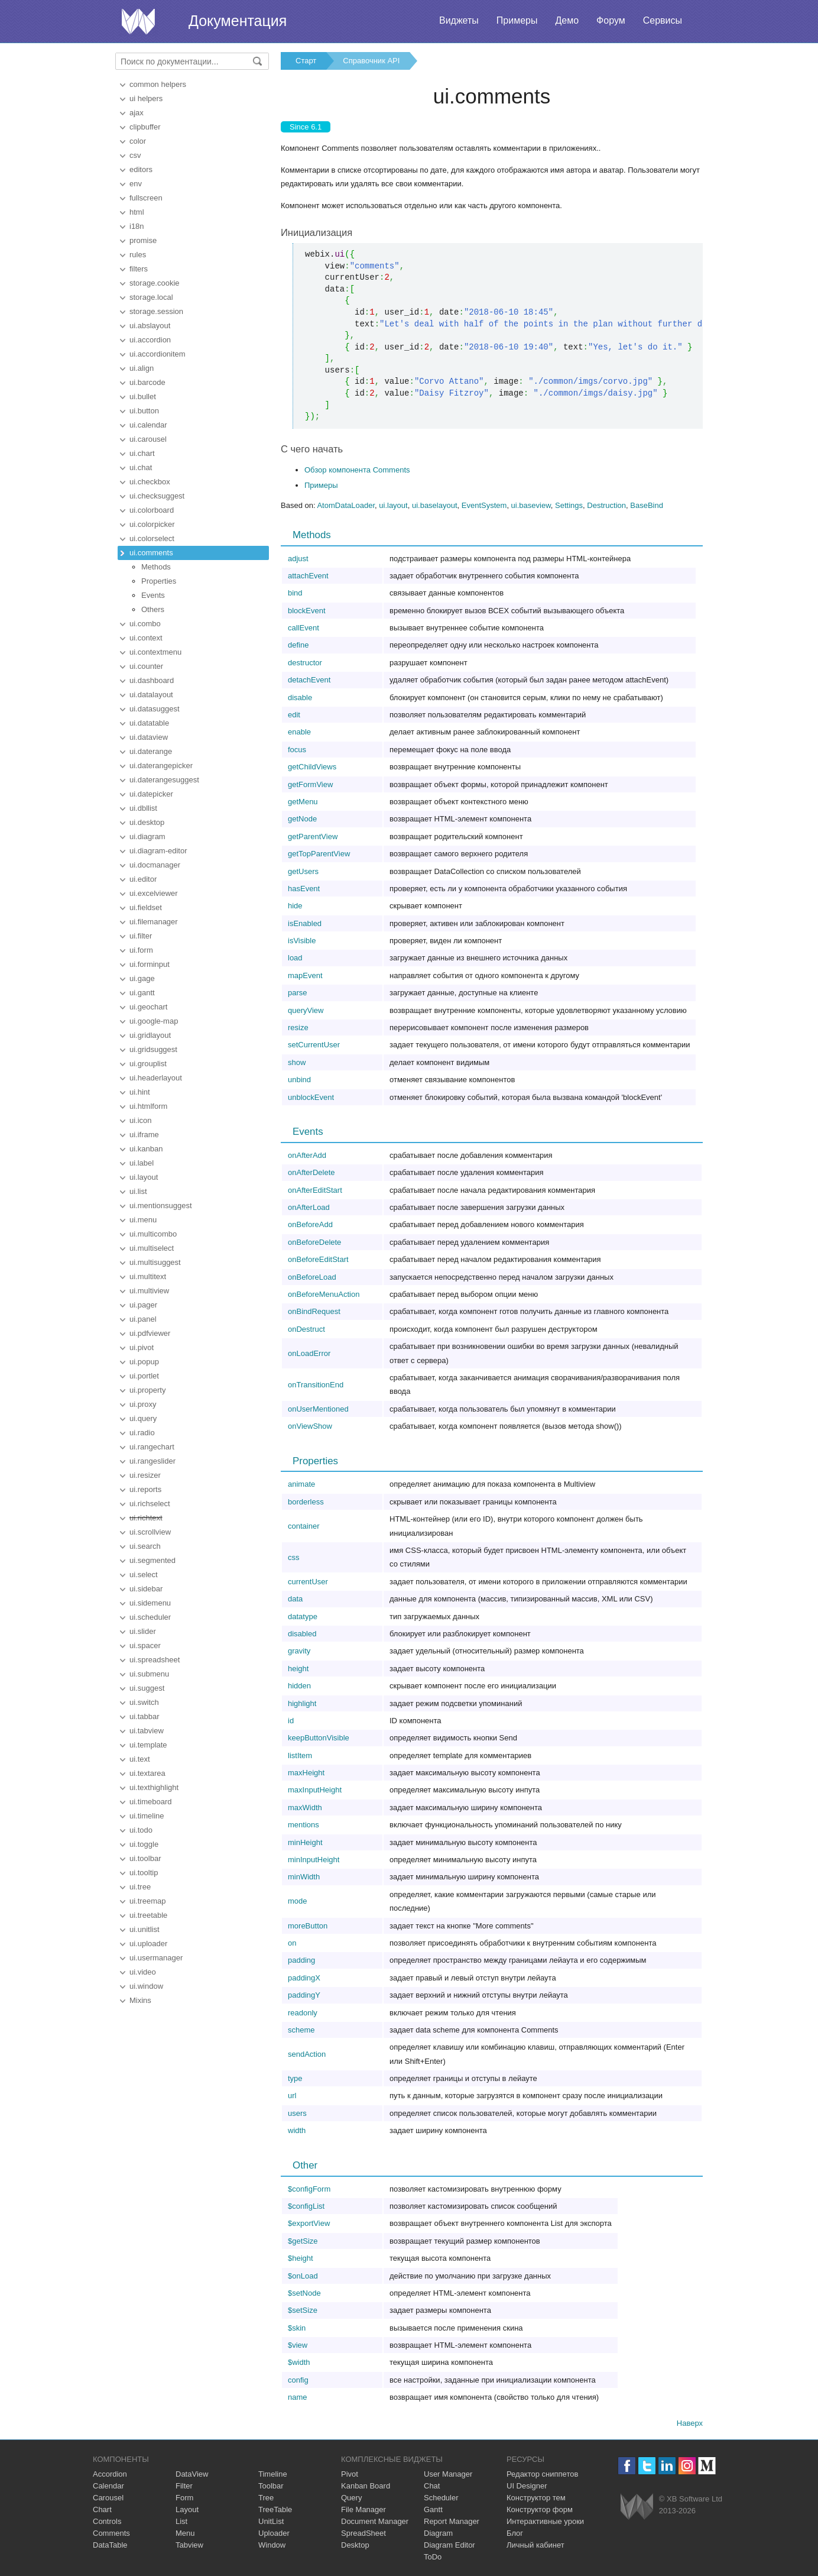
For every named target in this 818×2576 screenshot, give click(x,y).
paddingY (304, 1995)
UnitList (271, 2521)
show (297, 1062)
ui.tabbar (144, 1716)
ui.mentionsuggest (160, 1205)
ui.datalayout (151, 694)
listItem (300, 1755)
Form (184, 2497)
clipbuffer (145, 126)
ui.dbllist (143, 808)
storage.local (151, 297)
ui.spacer (145, 1645)
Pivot (349, 2474)
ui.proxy (143, 1404)
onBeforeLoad (312, 1277)
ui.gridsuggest (153, 1049)
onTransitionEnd (315, 1384)
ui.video (142, 1971)
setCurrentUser (314, 1044)
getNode (302, 818)
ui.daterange (150, 751)
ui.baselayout (434, 505)
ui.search (145, 1546)
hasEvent (304, 888)
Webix (637, 2506)
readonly (302, 2012)
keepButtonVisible (318, 1737)
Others (152, 609)
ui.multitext (147, 1276)
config (298, 2380)
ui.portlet (144, 1375)
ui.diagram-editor (158, 850)
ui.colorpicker (152, 524)
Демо (567, 20)
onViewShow (310, 1426)
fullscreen (146, 197)
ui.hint (139, 1092)
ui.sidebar (146, 1588)
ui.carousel (148, 439)
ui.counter (146, 666)
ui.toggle (143, 1844)
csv (135, 155)
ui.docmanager (154, 864)
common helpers (157, 84)
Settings (569, 505)
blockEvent (307, 610)
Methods (156, 566)
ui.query (143, 1418)
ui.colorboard (151, 510)
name (297, 2397)
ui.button (144, 410)
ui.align (141, 368)
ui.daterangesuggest (164, 779)
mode (297, 1901)
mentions (303, 1824)
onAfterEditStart (315, 1190)
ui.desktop (146, 822)
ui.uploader (148, 1943)
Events (153, 595)
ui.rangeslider (152, 1461)
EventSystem (484, 505)
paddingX (304, 1977)
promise (143, 240)
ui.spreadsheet (154, 1659)
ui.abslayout (149, 325)
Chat (432, 2485)
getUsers (303, 871)
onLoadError (309, 1353)
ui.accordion (150, 339)
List (181, 2521)
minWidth (304, 1876)
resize (298, 1027)
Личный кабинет (535, 2545)
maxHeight (306, 1772)
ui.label (141, 1162)
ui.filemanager (153, 921)
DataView (192, 2474)
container (303, 1526)
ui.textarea (147, 1773)
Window (271, 2545)
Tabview (189, 2545)
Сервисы (662, 20)
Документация (238, 20)
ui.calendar (148, 424)
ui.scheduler (150, 1617)
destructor (305, 662)
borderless (306, 1501)
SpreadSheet (363, 2533)
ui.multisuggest (155, 1262)
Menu (185, 2533)
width (297, 2130)
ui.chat (140, 467)
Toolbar (271, 2485)
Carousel (108, 2497)
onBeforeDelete (314, 1242)
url (292, 2095)
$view (297, 2345)
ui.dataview (148, 737)
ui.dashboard (151, 680)
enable (299, 731)
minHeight (305, 1842)
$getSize (303, 2241)
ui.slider (142, 1631)
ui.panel (143, 1319)
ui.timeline (146, 1815)
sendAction (307, 2054)
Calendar (108, 2485)
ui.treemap (147, 1901)
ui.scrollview (150, 1532)
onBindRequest (314, 1311)
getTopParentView (319, 853)
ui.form (141, 950)
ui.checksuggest (156, 495)
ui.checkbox (149, 481)
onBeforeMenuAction (323, 1294)
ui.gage (142, 978)
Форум (610, 20)
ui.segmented (152, 1560)
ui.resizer (145, 1475)
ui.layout (143, 1177)
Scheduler (441, 2497)
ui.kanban (146, 1148)
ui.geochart (148, 1006)
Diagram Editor (449, 2545)
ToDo (433, 2556)
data (295, 1598)
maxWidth (305, 1807)
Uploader (274, 2533)
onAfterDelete (311, 1172)
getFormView (310, 784)
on (292, 1943)
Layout (187, 2509)
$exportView (309, 2223)
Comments (111, 2533)
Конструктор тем (536, 2497)
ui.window (146, 1986)
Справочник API (371, 60)
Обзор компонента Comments (357, 469)
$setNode (304, 2293)
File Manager (363, 2509)
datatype (302, 1616)
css (294, 1557)
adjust (298, 558)
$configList (306, 2206)
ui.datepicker (151, 793)
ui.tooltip (143, 1872)
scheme (301, 2029)
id (291, 1720)
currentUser (308, 1581)
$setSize (302, 2310)
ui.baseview (531, 505)
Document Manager (374, 2521)
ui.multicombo (153, 1233)
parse (297, 992)
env (135, 183)
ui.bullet (142, 396)
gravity (299, 1650)
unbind (299, 1079)
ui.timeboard (150, 1801)
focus (297, 749)
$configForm (309, 2189)
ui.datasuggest (154, 708)
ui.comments (151, 552)
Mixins (140, 2000)
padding (301, 1960)
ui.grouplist (148, 1063)
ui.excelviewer (153, 893)
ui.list (138, 1191)
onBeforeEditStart (318, 1259)
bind (295, 592)
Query (351, 2497)
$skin (297, 2327)
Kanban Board (365, 2485)
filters (138, 268)
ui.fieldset (145, 907)
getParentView (312, 836)
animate (301, 1484)
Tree (266, 2497)
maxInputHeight (315, 1789)
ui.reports (145, 1489)
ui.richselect (149, 1503)
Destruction (606, 505)
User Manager (448, 2474)
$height (300, 2258)
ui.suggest (146, 1688)
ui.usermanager (156, 1957)
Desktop (355, 2545)
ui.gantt (142, 992)
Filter (184, 2485)
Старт (306, 60)
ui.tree (140, 1886)
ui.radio (142, 1432)
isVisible (302, 940)
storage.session (156, 311)
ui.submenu (149, 1673)
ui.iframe (144, 1134)
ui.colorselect (151, 538)
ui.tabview (146, 1730)
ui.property (147, 1390)
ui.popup (144, 1361)
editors (140, 169)
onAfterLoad (309, 1207)
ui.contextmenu (155, 652)
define (298, 644)
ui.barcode (147, 382)
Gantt (433, 2509)
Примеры (517, 20)
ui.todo (140, 1830)
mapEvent (305, 975)
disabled (302, 1633)
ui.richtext (146, 1517)
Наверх (690, 2423)
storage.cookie (154, 283)
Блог (515, 2533)
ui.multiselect (151, 1248)
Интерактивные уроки (545, 2521)
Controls (107, 2521)
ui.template (148, 1744)
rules (137, 254)
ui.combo (145, 623)
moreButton (307, 1925)
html (136, 212)
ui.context (146, 637)
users (297, 2113)
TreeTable (275, 2509)
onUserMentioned (318, 1408)
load (295, 957)
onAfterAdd (307, 1155)
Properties (158, 581)
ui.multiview (149, 1290)
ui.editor (143, 879)
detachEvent (309, 679)
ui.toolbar (145, 1858)
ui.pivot (141, 1347)
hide (295, 905)
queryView (305, 1010)
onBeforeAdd (310, 1224)
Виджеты (459, 20)
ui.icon (140, 1120)
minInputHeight (313, 1859)
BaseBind (646, 505)
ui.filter (140, 935)
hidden (299, 1685)
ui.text (139, 1759)
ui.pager (143, 1304)
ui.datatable (149, 723)
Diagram (438, 2533)
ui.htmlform (148, 1106)
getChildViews (312, 766)
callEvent (303, 627)
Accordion (110, 2474)
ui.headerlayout (155, 1077)
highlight (302, 1703)
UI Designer (527, 2485)
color (137, 141)
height (298, 1668)
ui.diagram (147, 836)
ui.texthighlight (153, 1787)
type (295, 2078)
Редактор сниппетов (542, 2474)
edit (294, 714)
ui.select (143, 1574)
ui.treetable (148, 1915)
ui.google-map (153, 1021)
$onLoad (303, 2275)
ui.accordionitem (157, 353)
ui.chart (142, 453)
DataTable (110, 2545)
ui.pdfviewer (149, 1333)
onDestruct (306, 1329)
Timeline (272, 2474)
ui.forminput (149, 964)
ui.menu (143, 1219)
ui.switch (144, 1702)
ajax (136, 112)
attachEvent (308, 575)
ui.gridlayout (150, 1035)
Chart (102, 2509)
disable (300, 697)
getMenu (303, 801)
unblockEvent (311, 1097)
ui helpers (146, 98)
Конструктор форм (540, 2509)
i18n (136, 226)
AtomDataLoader (346, 505)
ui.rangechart (151, 1446)
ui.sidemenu (150, 1602)
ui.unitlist (144, 1929)
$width (299, 2362)
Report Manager (451, 2521)
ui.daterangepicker (161, 765)
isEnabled (305, 923)
